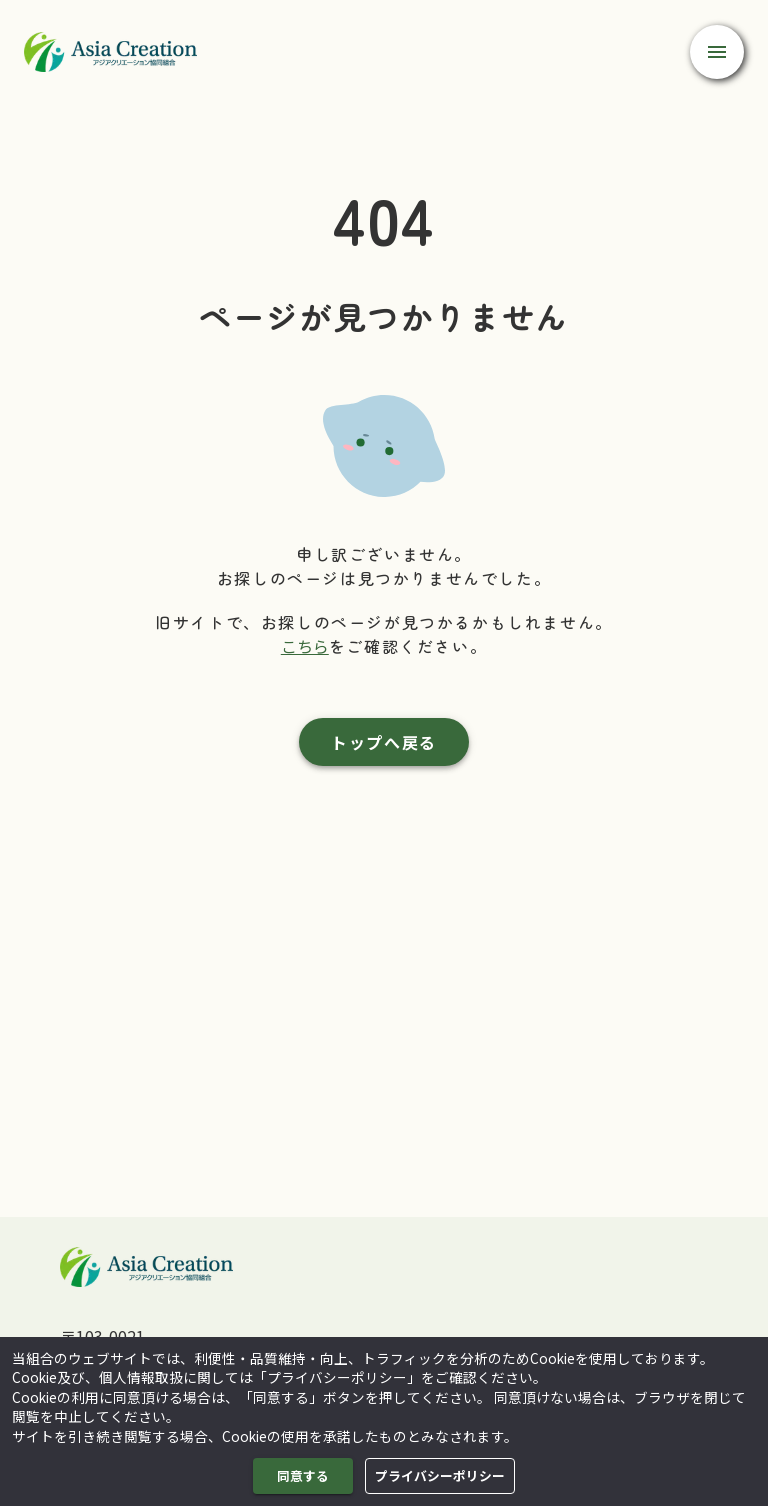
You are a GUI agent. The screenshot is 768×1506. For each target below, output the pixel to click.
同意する (303, 1476)
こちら (305, 646)
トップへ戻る (384, 742)
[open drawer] (717, 52)
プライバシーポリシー (440, 1476)
